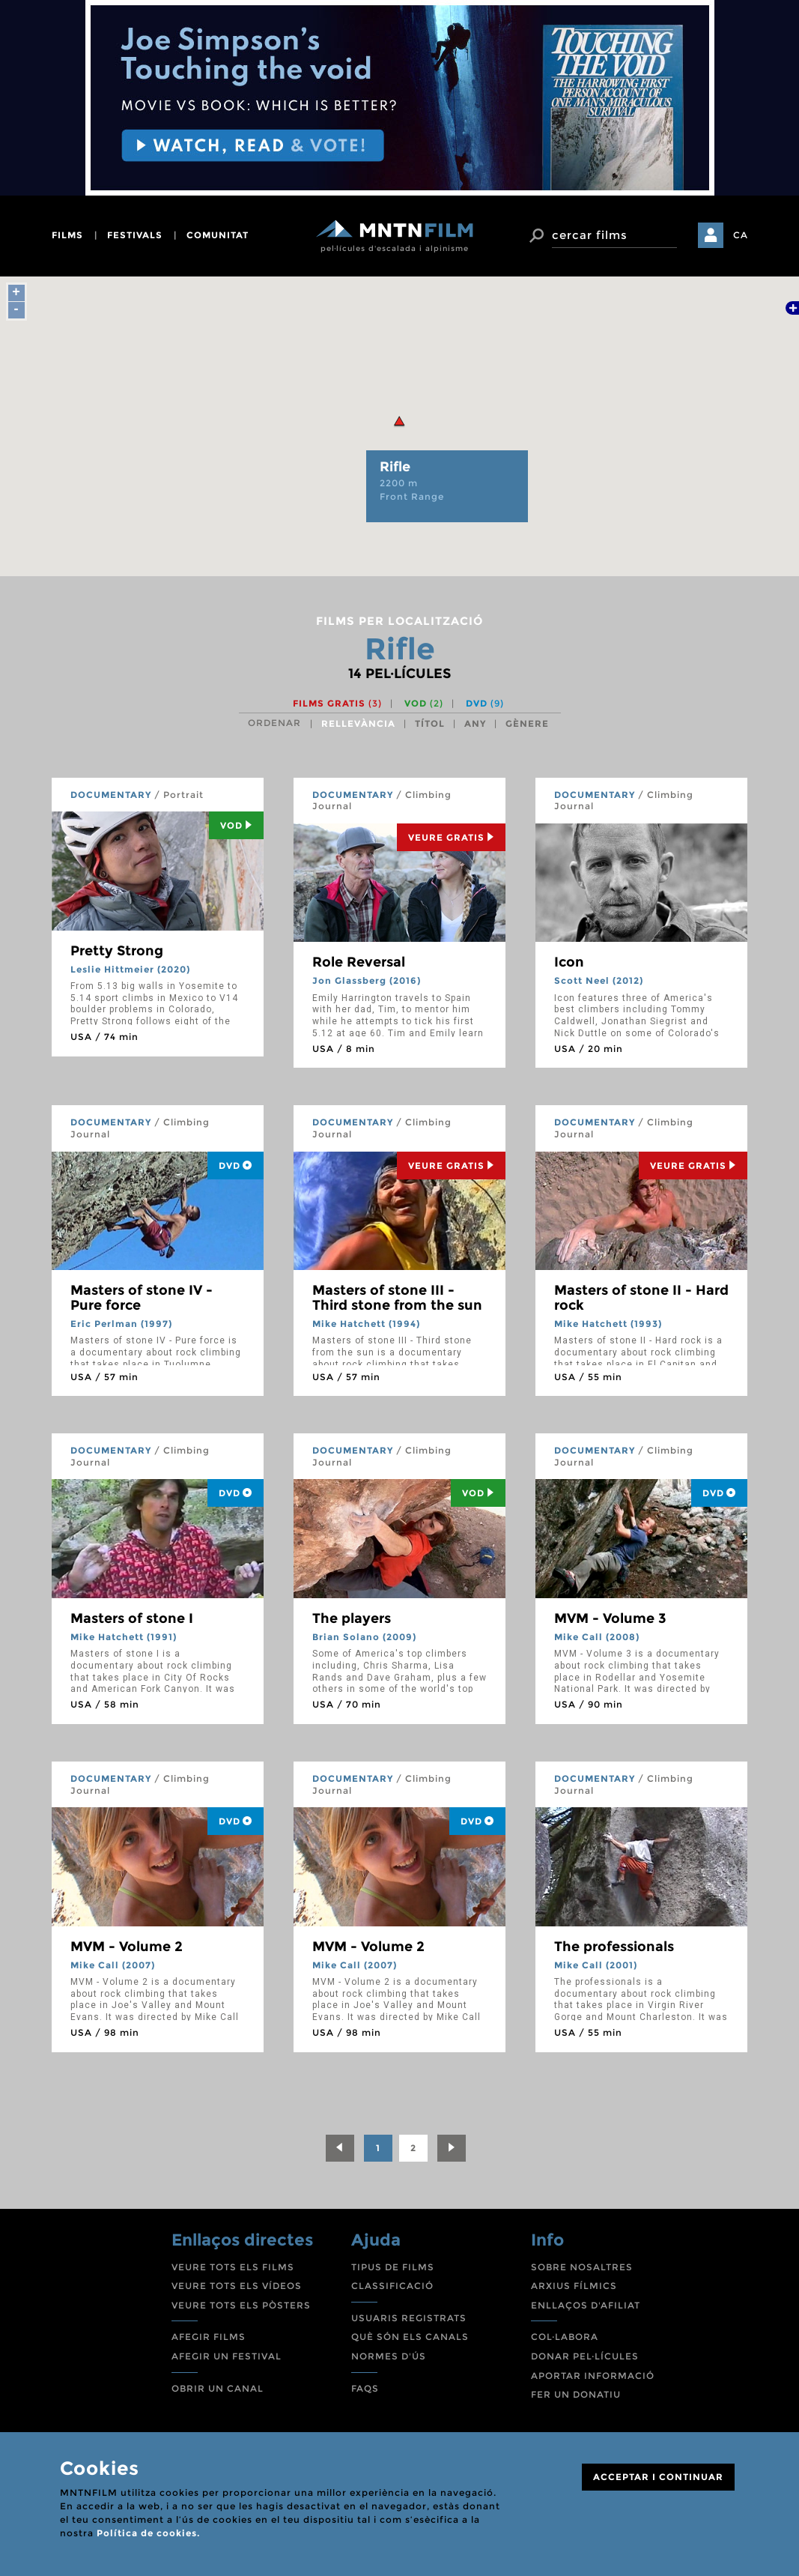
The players (351, 1618)
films (67, 235)
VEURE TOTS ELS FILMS (232, 2267)
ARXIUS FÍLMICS (574, 2285)
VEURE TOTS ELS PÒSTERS (241, 2305)
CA (740, 235)
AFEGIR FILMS (208, 2336)
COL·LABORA (564, 2336)
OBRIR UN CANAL (217, 2388)
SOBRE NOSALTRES (582, 2267)
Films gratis (337, 703)
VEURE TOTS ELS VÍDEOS (236, 2285)
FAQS (365, 2388)
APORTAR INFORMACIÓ (592, 2375)
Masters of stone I (131, 1618)
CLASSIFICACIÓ (392, 2285)
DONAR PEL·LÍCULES (585, 2356)
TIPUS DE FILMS (392, 2267)
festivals (134, 235)
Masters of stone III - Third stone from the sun (397, 1297)
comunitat (217, 235)
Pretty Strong (116, 951)
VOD (423, 703)
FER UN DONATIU (576, 2394)
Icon (569, 962)
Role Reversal (358, 962)
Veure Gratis (451, 837)
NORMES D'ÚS (388, 2356)
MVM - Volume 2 (126, 1946)
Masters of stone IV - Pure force (141, 1297)
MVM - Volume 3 (610, 1618)
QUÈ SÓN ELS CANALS (410, 2336)
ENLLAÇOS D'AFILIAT (585, 2305)
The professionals (614, 1946)
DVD (485, 703)
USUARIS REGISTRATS (409, 2317)
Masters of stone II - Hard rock (641, 1297)
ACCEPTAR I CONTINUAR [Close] (658, 2476)
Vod (236, 825)
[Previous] (340, 2148)
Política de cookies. (148, 2533)
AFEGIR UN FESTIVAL (226, 2356)
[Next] (451, 2148)
